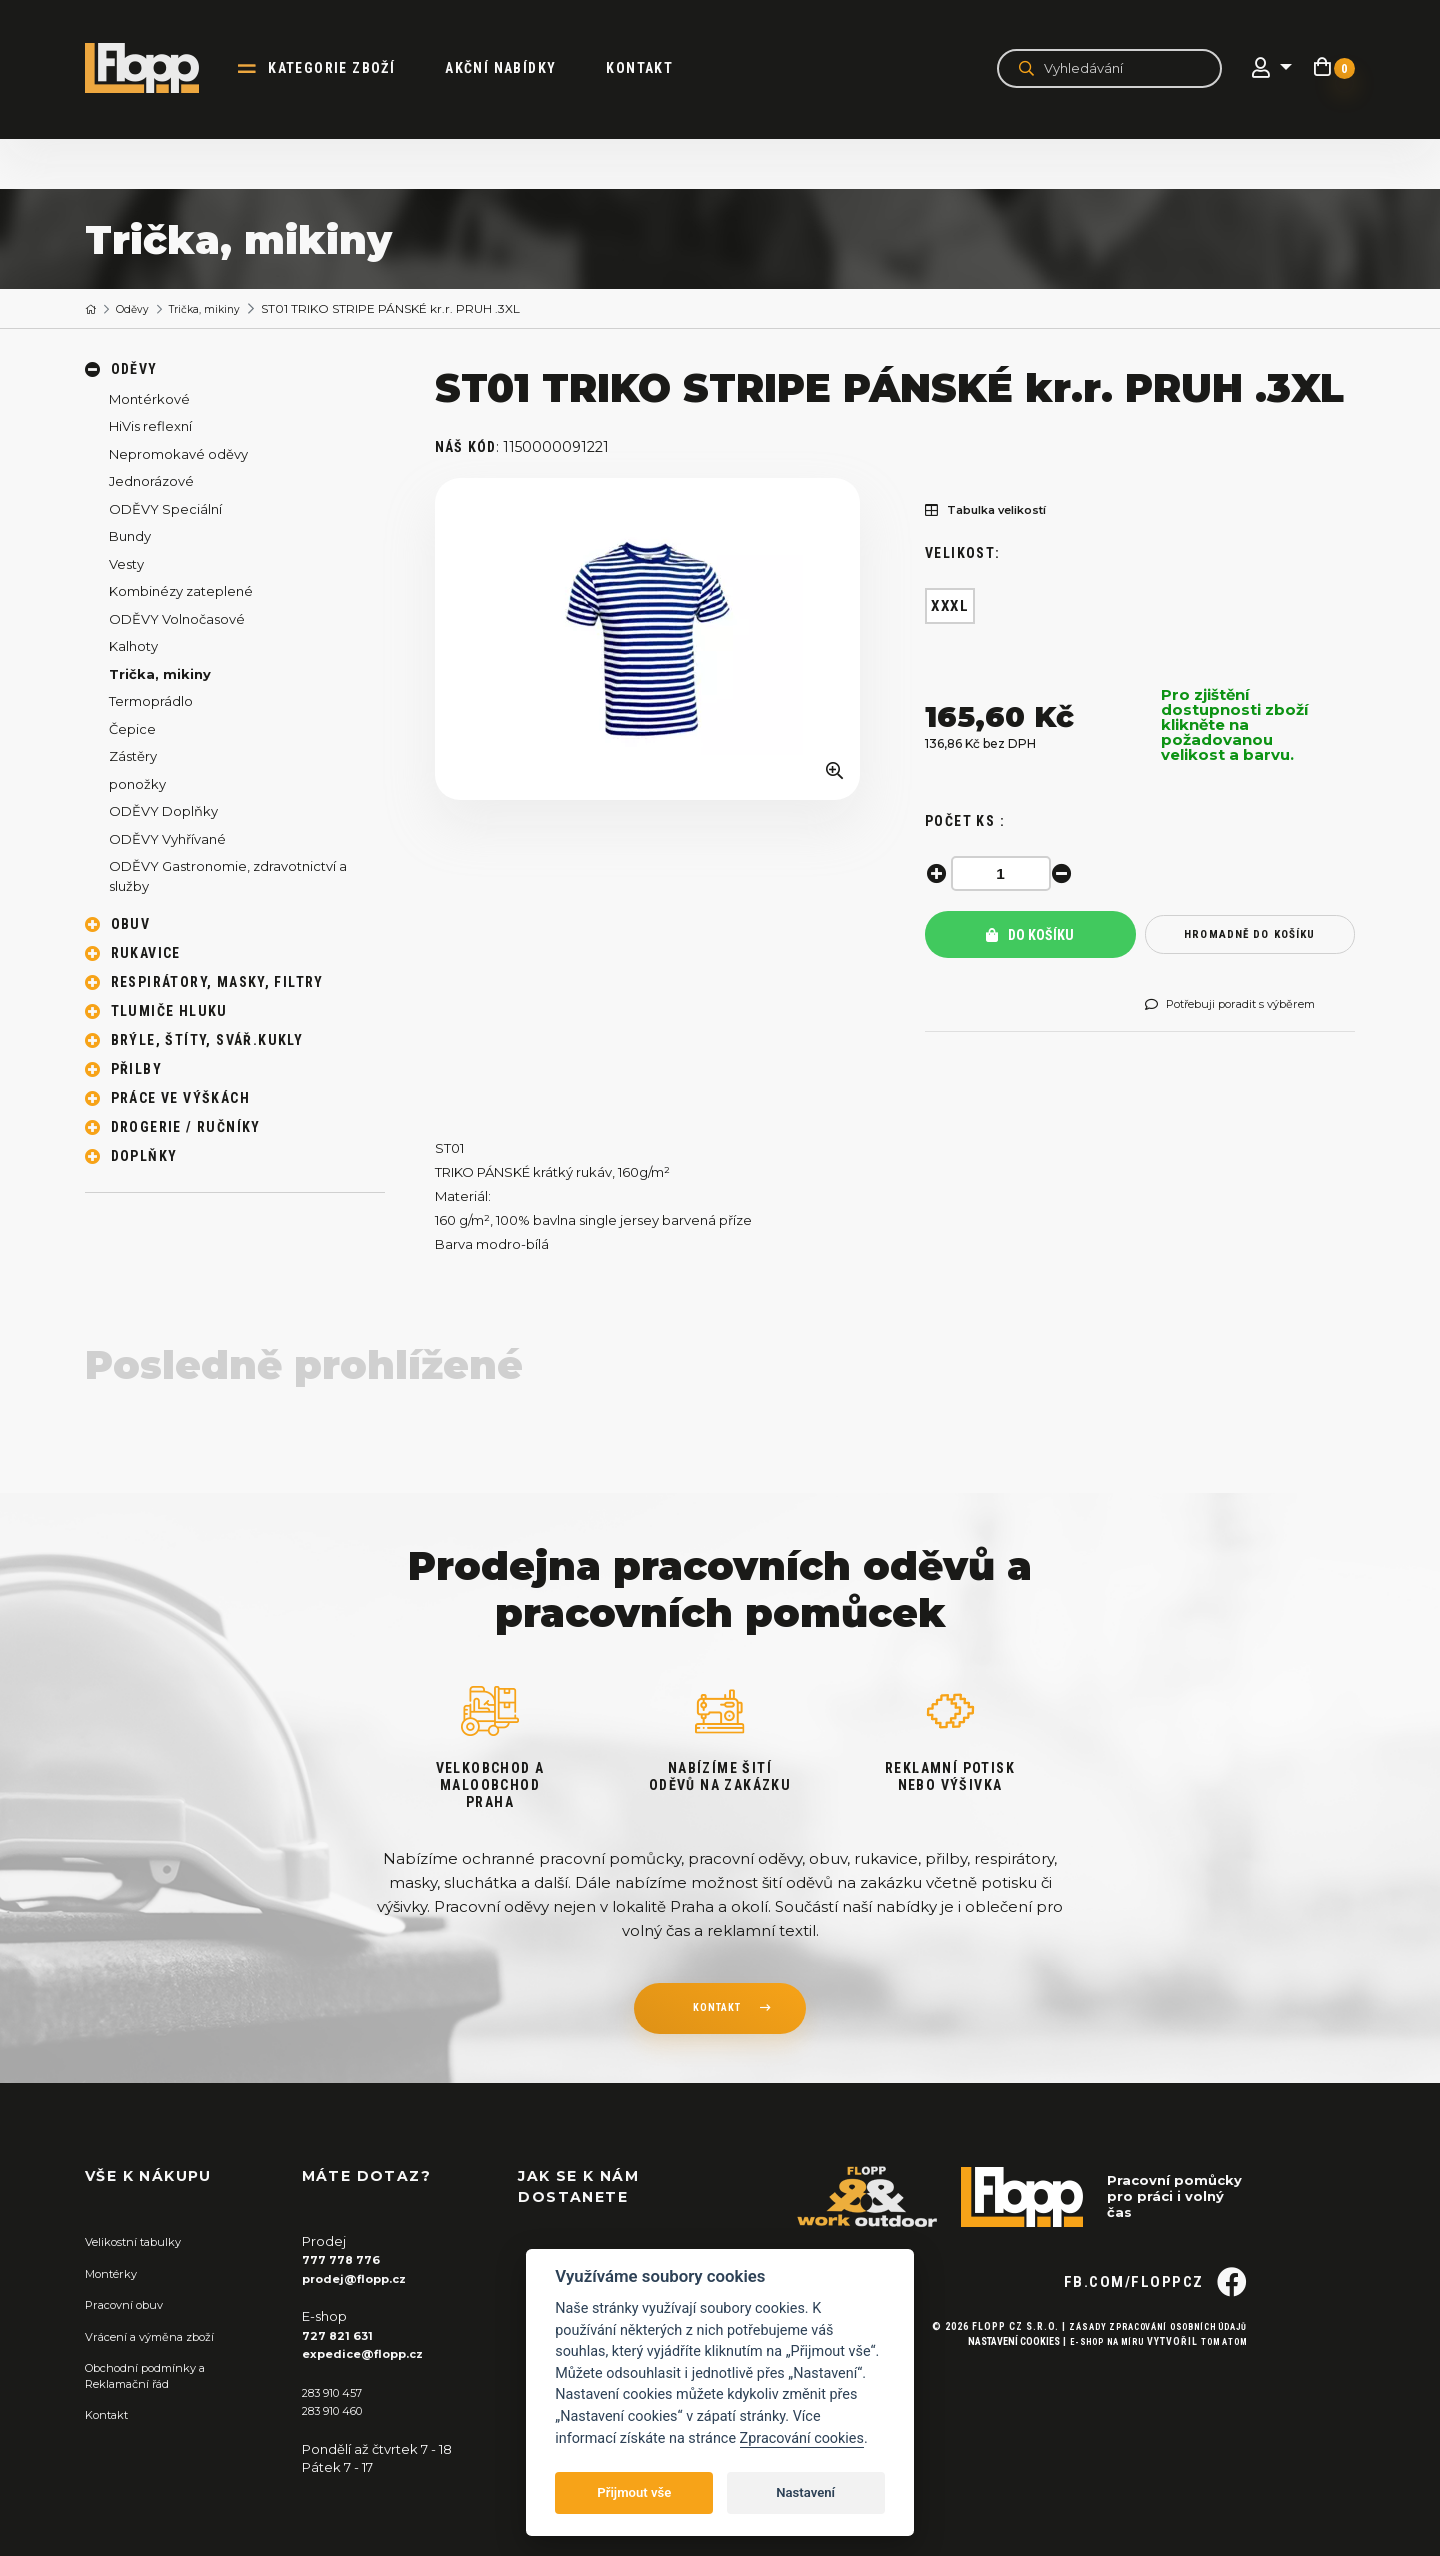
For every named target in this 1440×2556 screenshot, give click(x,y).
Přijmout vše (634, 2492)
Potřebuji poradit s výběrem (1246, 1006)
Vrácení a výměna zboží (161, 2337)
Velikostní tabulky (141, 2243)
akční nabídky (521, 68)
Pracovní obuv (131, 2305)
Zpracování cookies (802, 2438)
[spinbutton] (1005, 874)
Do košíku (1030, 936)
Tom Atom (1219, 2376)
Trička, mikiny (221, 309)
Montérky (116, 2274)
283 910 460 (340, 2410)
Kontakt (660, 68)
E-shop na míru (1090, 2376)
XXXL (950, 607)
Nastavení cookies (990, 2376)
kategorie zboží (352, 68)
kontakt (716, 2012)
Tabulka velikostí (997, 511)
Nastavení (805, 2492)
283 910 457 (338, 2392)
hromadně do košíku (1249, 935)
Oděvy (139, 309)
